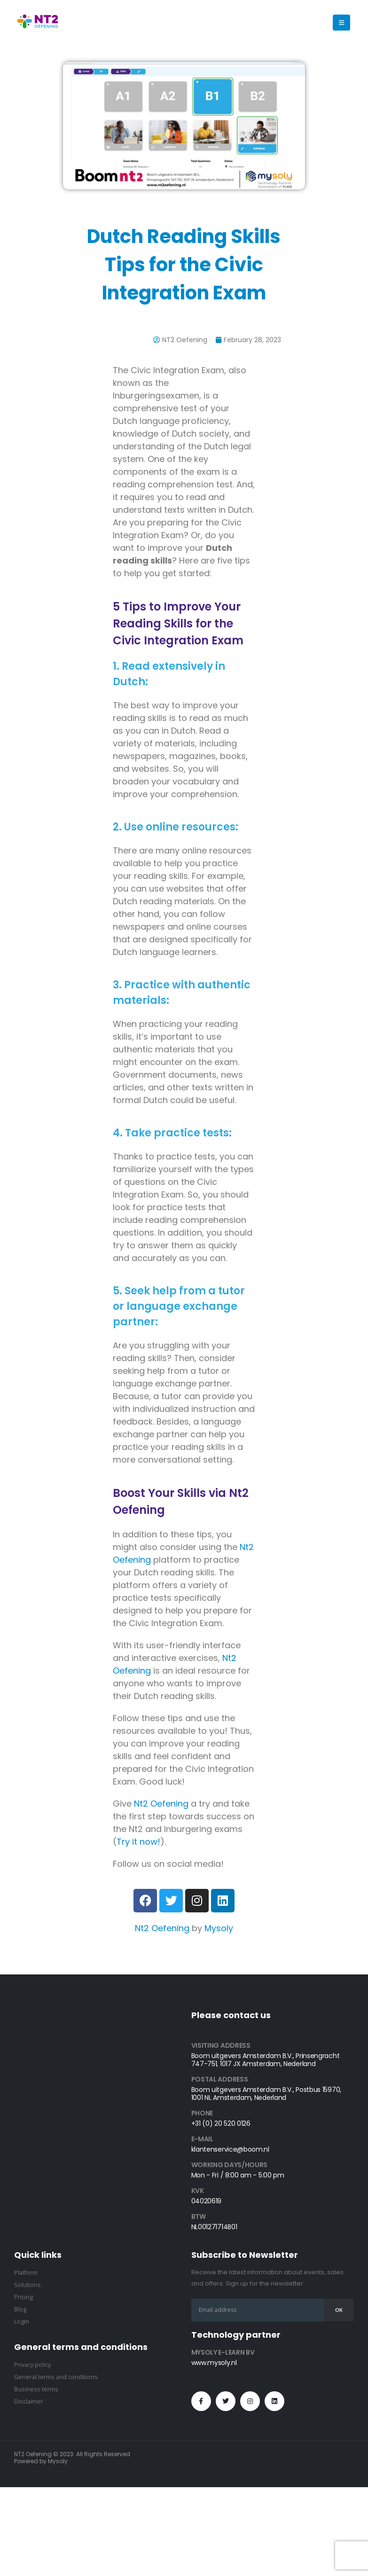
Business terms (36, 2389)
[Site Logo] (37, 23)
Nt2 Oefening (161, 1803)
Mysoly (218, 1928)
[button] (341, 23)
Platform (26, 2273)
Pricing (23, 2297)
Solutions (27, 2285)
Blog (20, 2309)
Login (21, 2321)
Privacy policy (32, 2365)
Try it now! (138, 1842)
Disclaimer (28, 2401)
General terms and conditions (56, 2377)
